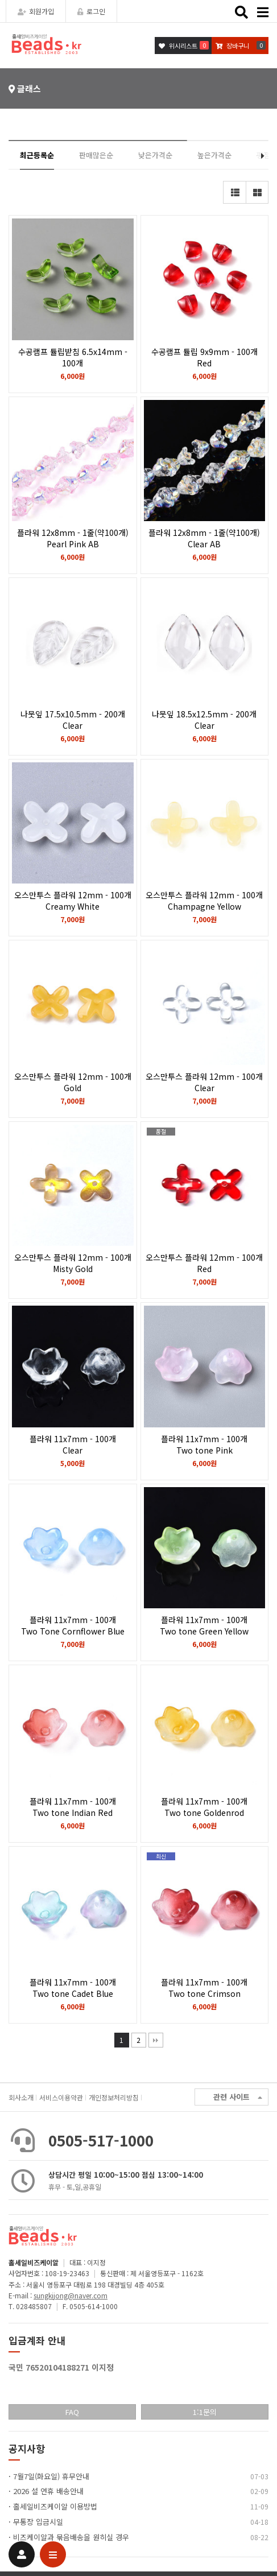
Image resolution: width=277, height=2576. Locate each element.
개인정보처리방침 (114, 2097)
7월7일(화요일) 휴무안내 (51, 2476)
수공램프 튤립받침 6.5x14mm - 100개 (73, 363)
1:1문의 (205, 2411)
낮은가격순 (155, 155)
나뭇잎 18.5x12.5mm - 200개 (205, 719)
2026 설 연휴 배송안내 (48, 2491)
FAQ (72, 2411)
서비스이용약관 (61, 2097)
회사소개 (21, 2097)
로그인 (91, 11)
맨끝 (155, 2040)
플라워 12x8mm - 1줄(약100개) (73, 538)
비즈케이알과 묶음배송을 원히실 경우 (71, 2537)
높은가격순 (214, 155)
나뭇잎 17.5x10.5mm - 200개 (73, 719)
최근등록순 (37, 155)
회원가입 (36, 11)
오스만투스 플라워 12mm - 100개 (73, 900)
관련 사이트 (237, 2097)
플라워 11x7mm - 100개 (73, 1444)
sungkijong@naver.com (71, 2295)
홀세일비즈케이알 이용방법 (55, 2506)
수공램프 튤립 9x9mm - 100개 (205, 357)
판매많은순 (96, 155)
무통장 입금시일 (38, 2521)
